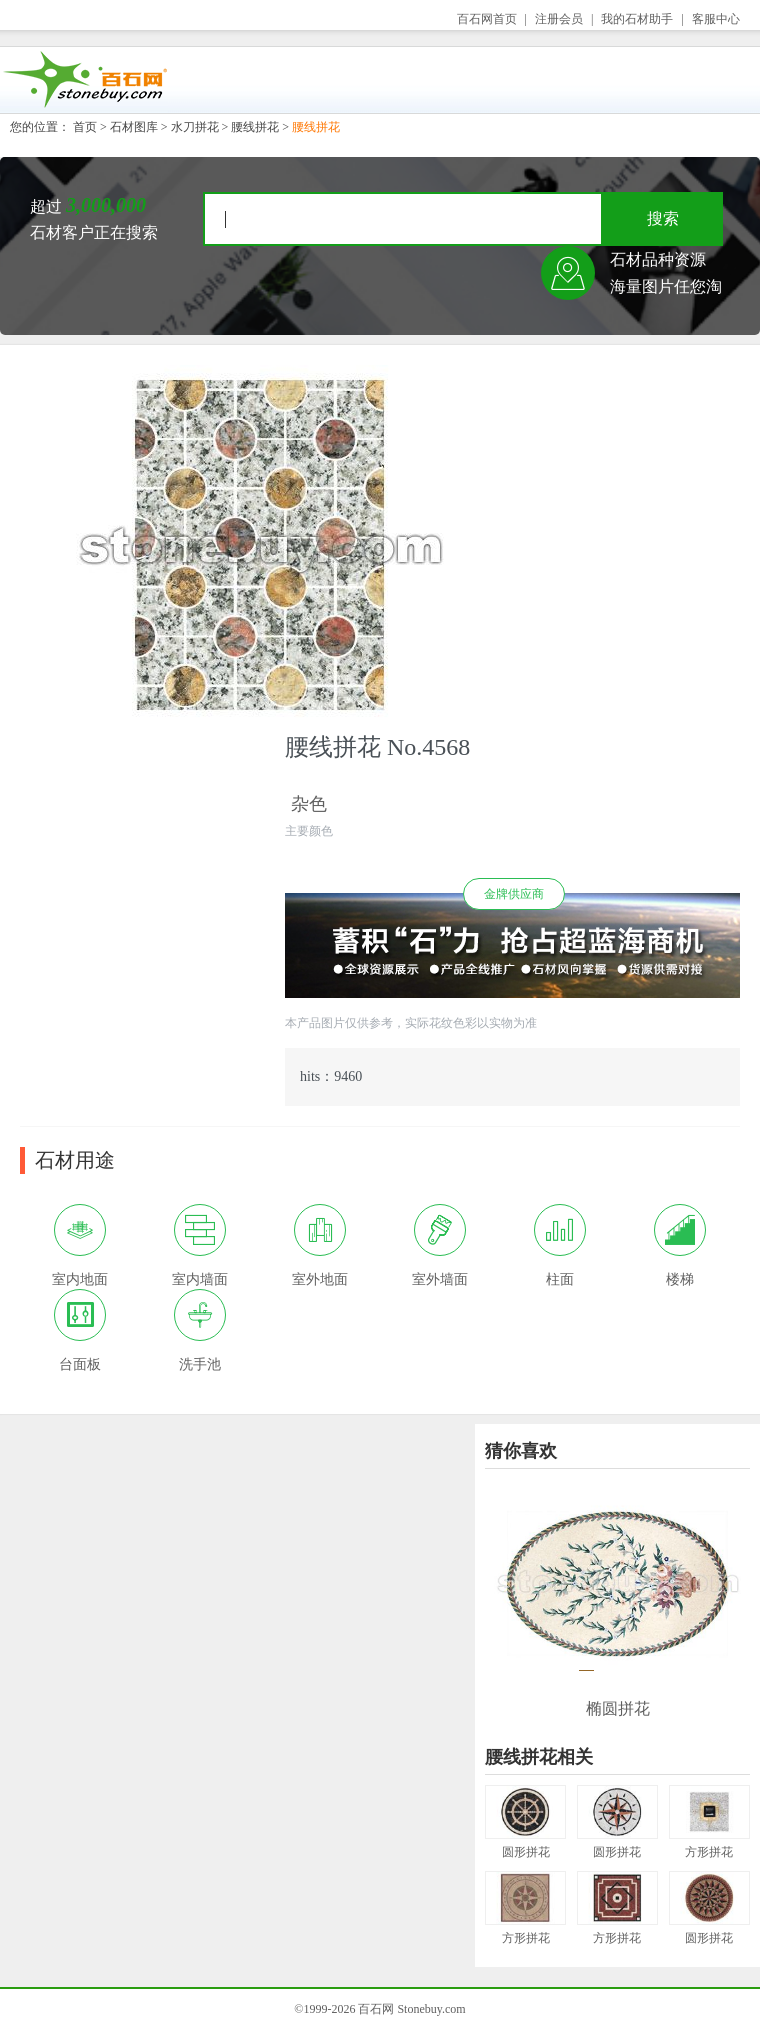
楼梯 (680, 1245)
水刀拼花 (195, 127)
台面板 (80, 1330)
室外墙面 (440, 1245)
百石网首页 (487, 19)
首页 (85, 127)
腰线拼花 (255, 127)
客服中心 (716, 19)
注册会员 (559, 19)
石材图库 (134, 127)
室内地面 (80, 1245)
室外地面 (320, 1245)
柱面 (560, 1245)
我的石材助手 (637, 19)
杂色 (309, 804)
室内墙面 (200, 1245)
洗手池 (200, 1330)
